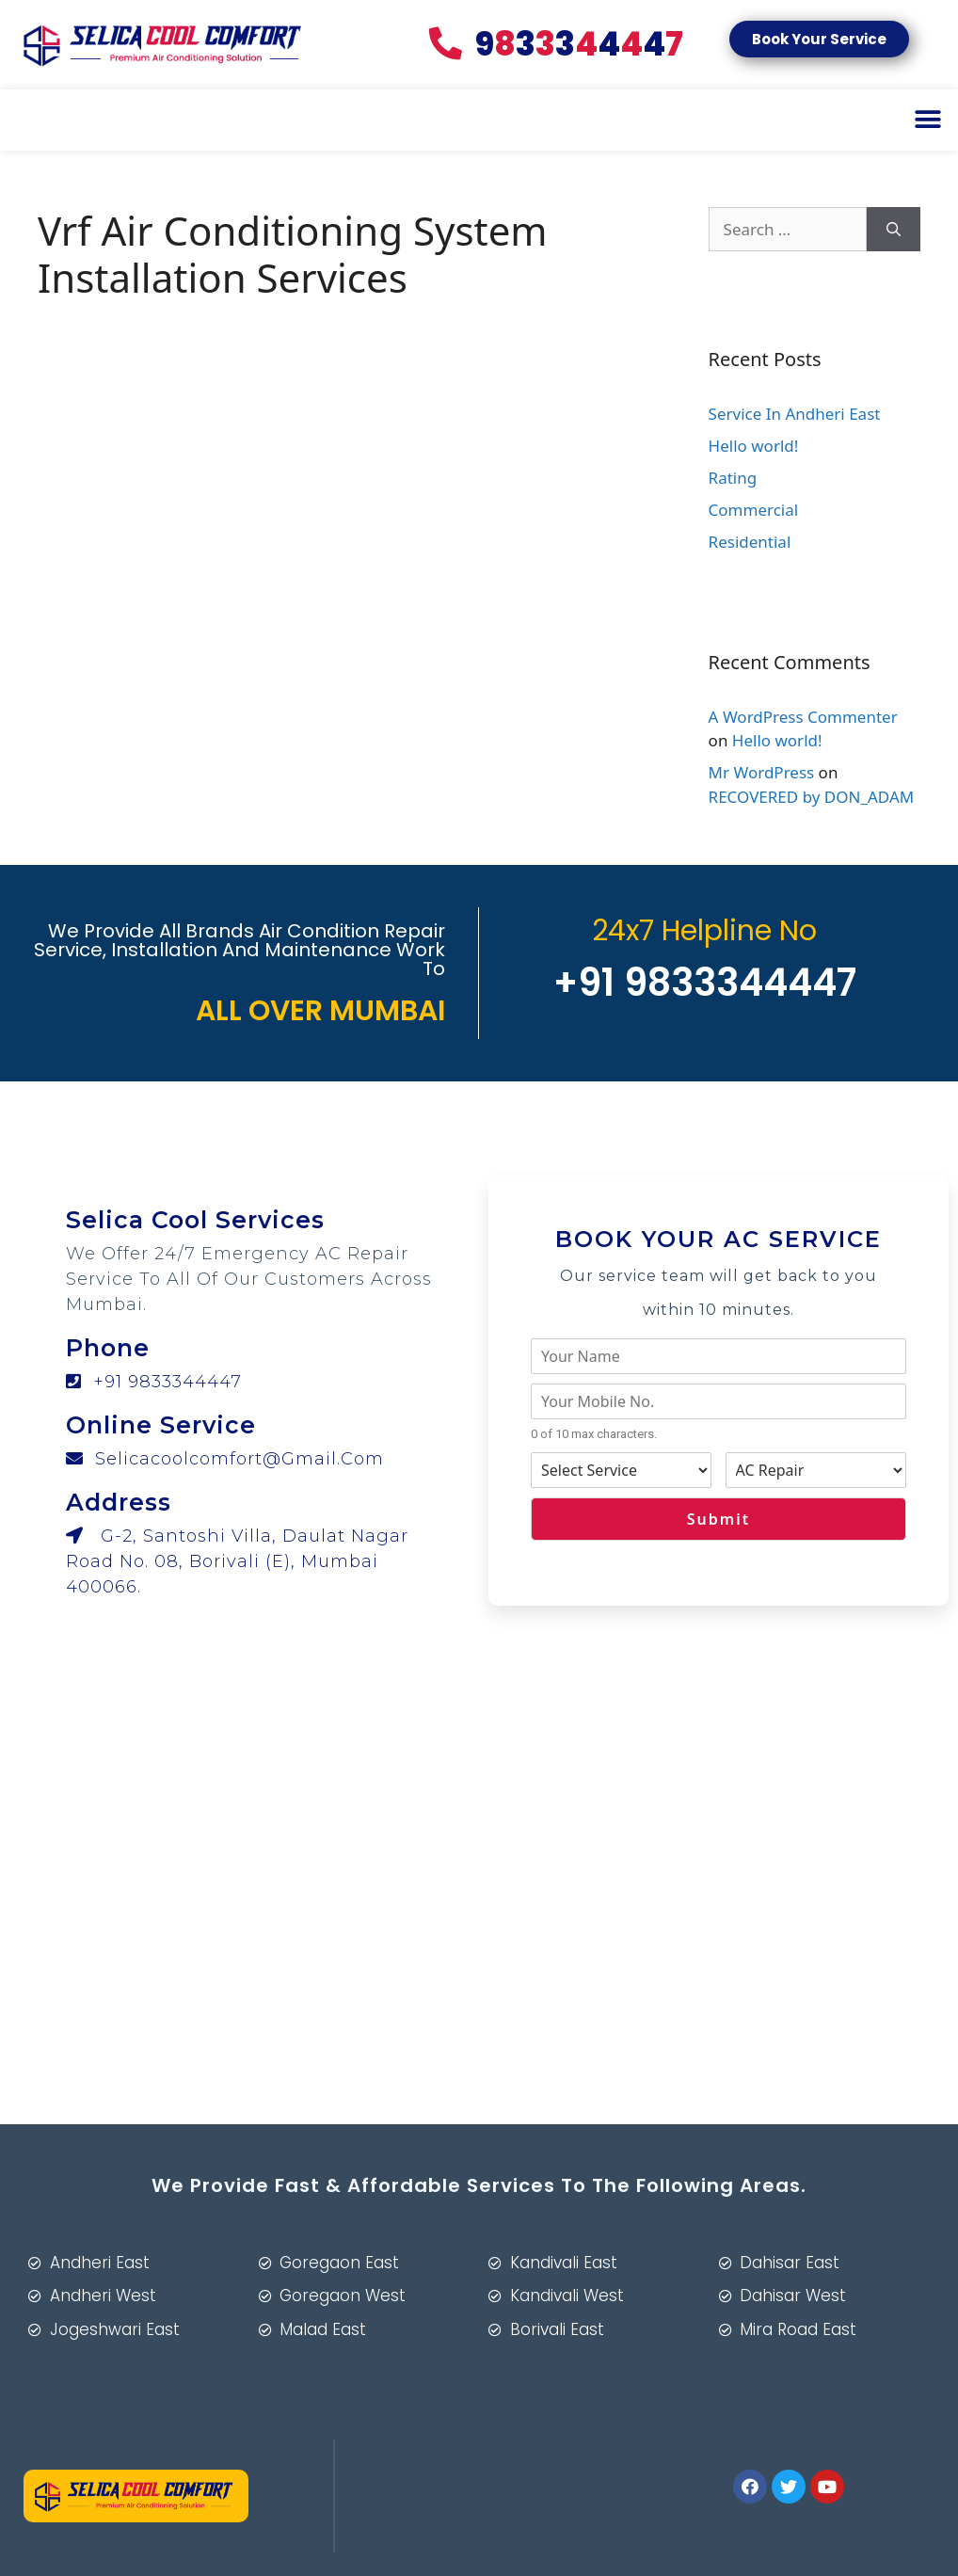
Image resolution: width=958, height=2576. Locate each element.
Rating (733, 477)
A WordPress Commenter (803, 717)
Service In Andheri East (795, 413)
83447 (556, 44)
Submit (718, 1519)
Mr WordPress (762, 772)
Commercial (754, 509)
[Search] (893, 229)
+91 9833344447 (154, 1381)
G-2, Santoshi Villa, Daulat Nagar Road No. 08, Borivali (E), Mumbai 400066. (237, 1561)
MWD (454, 2458)
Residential (750, 541)
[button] (819, 39)
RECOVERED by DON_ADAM (812, 797)
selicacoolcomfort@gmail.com (225, 1458)
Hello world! (754, 445)
